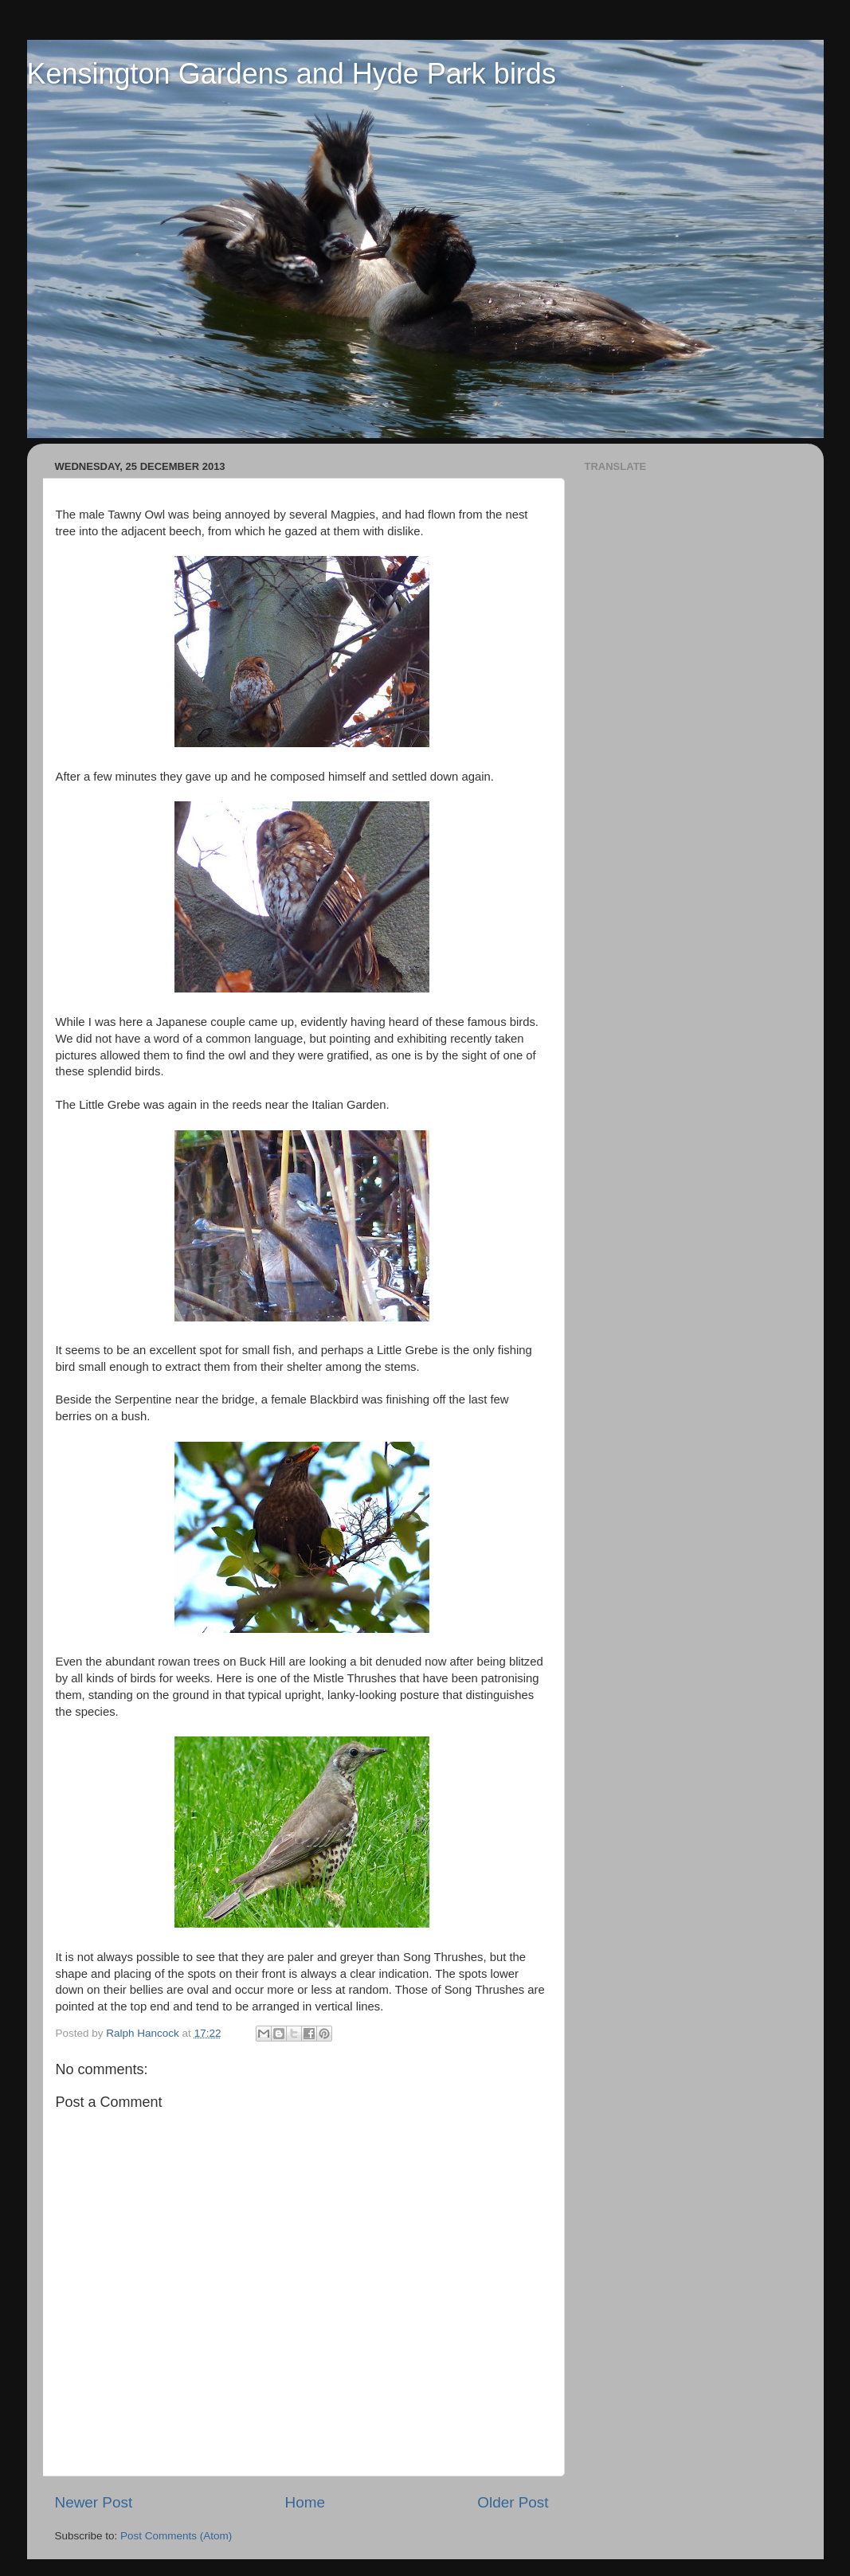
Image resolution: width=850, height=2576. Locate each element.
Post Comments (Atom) (176, 2536)
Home (305, 2502)
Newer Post (94, 2502)
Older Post (512, 2502)
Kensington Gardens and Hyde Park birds (291, 73)
